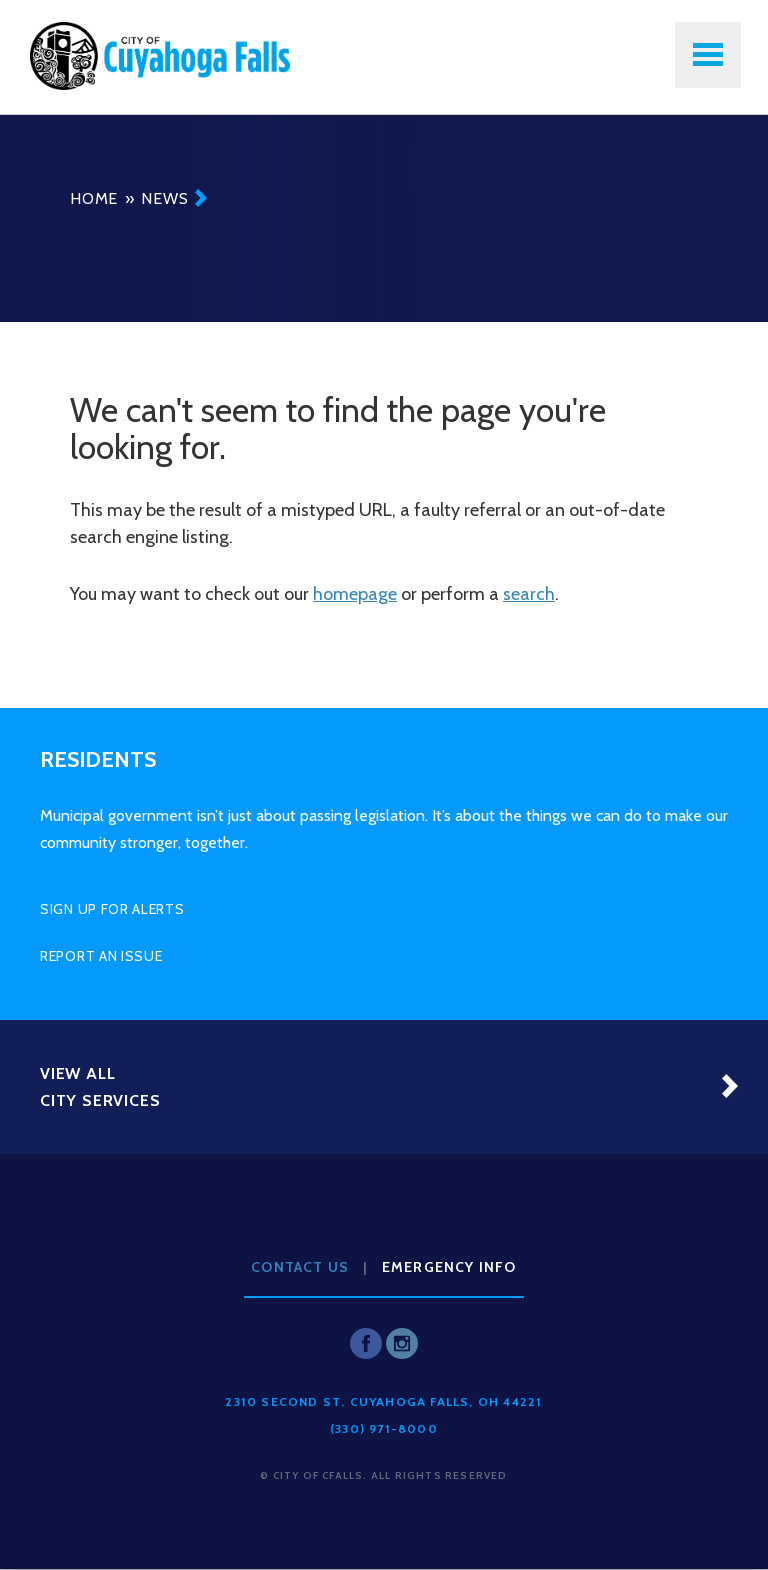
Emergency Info (449, 1267)
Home (94, 198)
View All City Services (100, 1087)
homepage (355, 594)
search (529, 594)
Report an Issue (101, 956)
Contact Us (300, 1267)
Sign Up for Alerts (112, 909)
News (164, 198)
